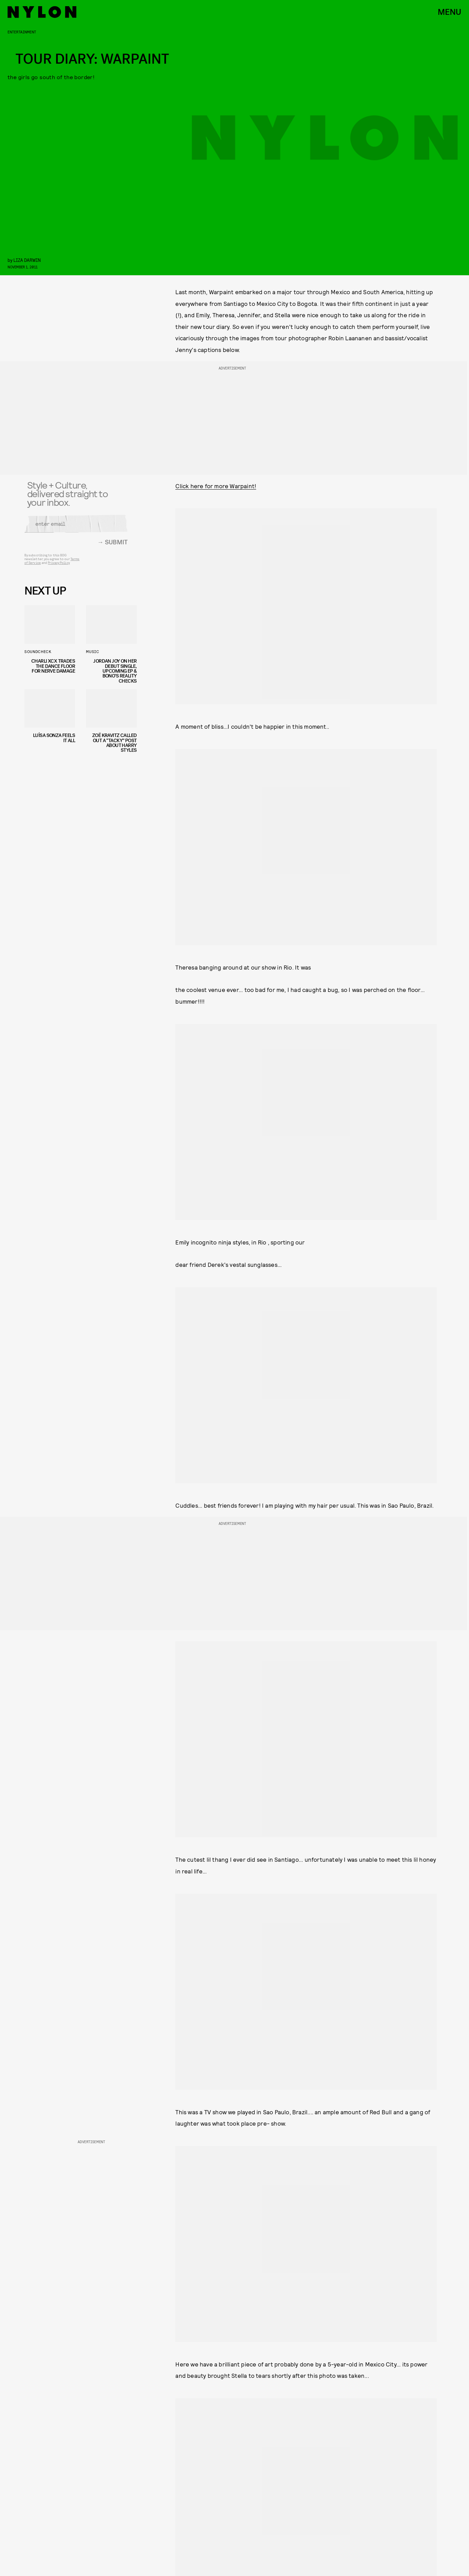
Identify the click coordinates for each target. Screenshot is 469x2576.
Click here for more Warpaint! (215, 485)
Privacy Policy (58, 566)
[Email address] (76, 527)
